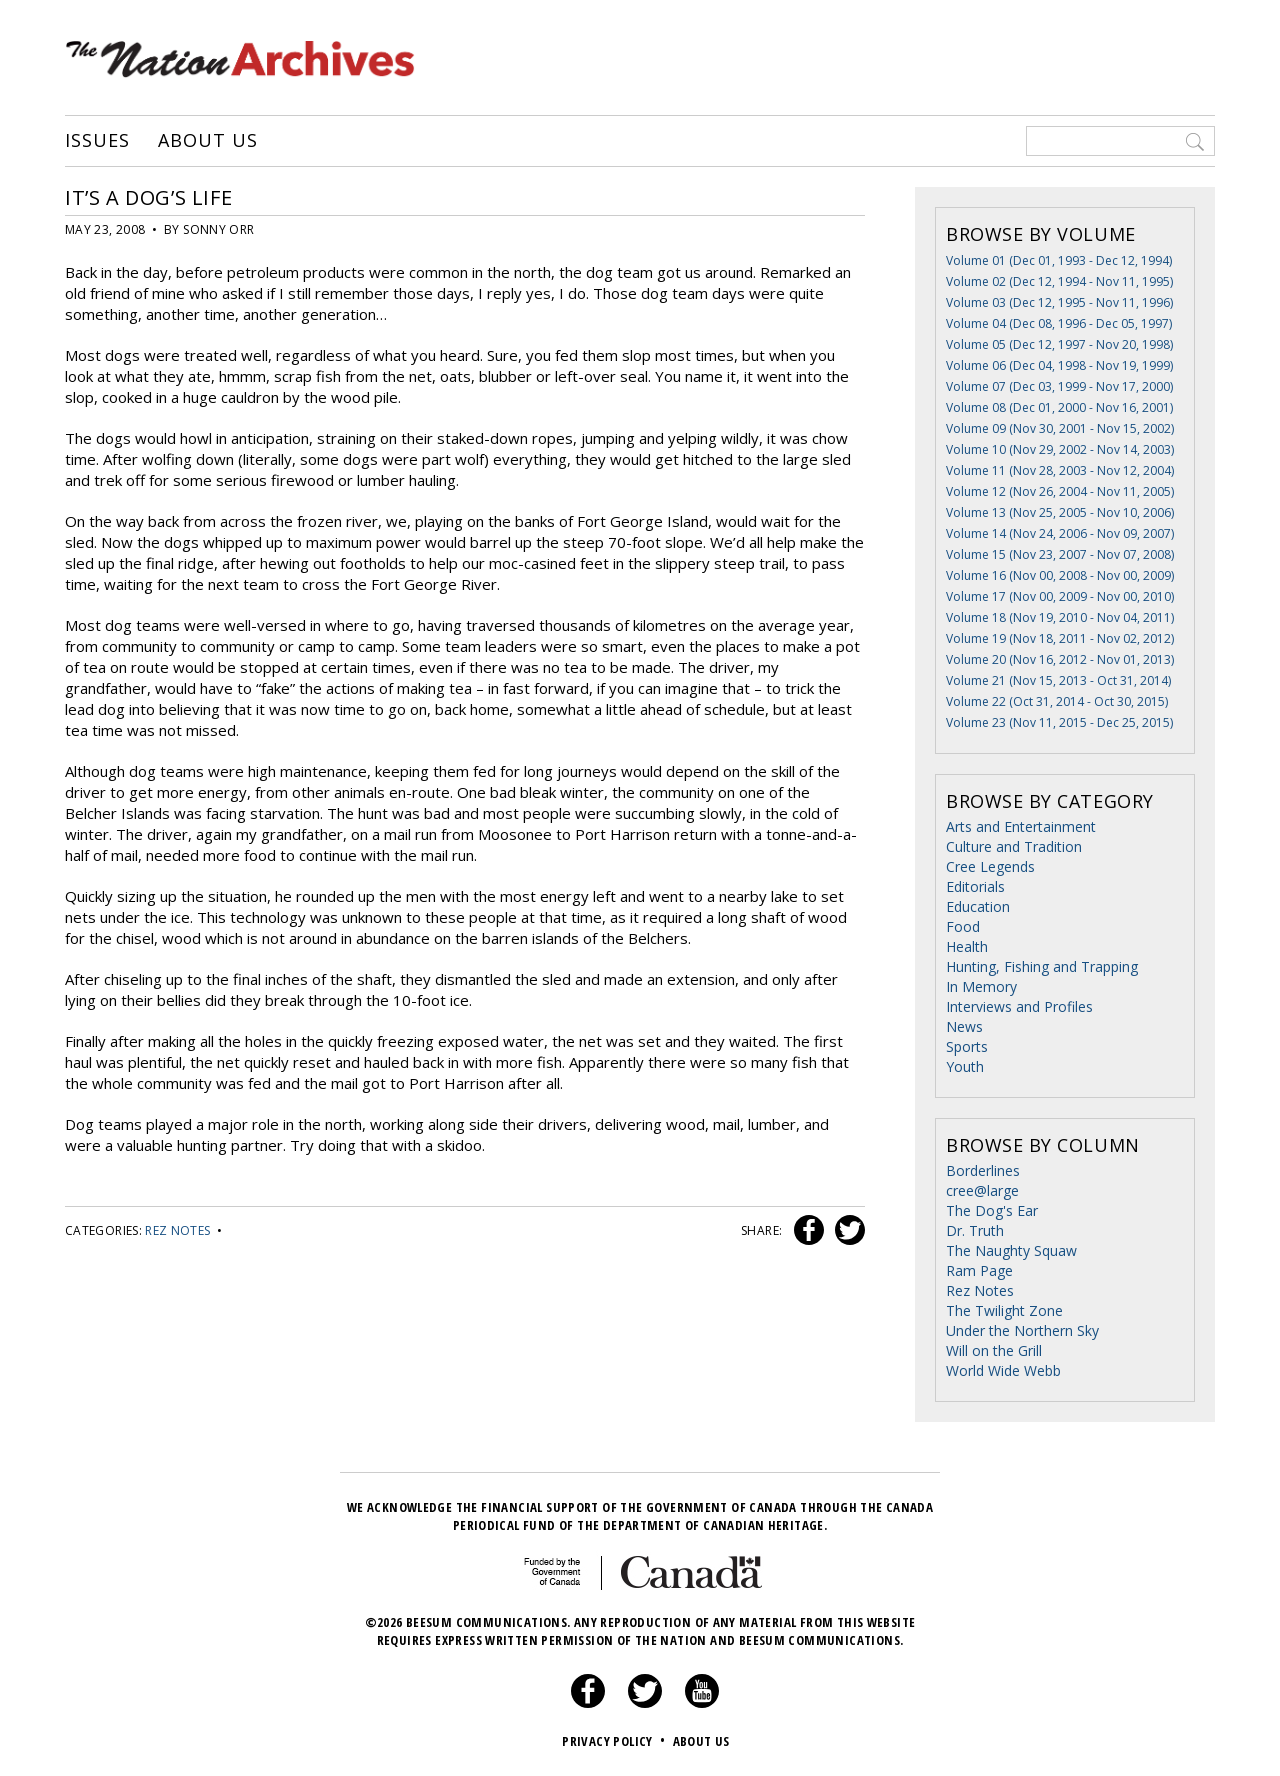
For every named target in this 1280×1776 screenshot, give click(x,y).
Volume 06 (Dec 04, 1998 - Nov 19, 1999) (1059, 365)
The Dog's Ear (992, 1210)
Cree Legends (990, 866)
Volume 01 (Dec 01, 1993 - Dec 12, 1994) (1059, 260)
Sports (967, 1046)
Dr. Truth (975, 1230)
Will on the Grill (994, 1350)
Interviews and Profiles (1019, 1006)
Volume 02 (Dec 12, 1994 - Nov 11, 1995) (1059, 281)
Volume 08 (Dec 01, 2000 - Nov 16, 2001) (1059, 407)
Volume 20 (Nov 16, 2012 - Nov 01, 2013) (1060, 659)
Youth (965, 1066)
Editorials (975, 886)
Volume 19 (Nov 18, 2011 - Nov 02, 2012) (1060, 638)
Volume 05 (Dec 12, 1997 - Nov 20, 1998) (1059, 344)
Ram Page (979, 1270)
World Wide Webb (1003, 1370)
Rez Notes (177, 1230)
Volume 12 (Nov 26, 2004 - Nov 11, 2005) (1060, 491)
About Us (207, 141)
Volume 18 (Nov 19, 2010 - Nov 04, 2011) (1060, 617)
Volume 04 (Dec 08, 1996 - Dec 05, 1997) (1059, 323)
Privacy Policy (615, 1741)
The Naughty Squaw (1011, 1250)
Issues (97, 141)
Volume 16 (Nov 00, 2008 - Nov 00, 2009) (1060, 575)
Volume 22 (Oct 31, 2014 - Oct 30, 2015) (1057, 701)
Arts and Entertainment (1021, 826)
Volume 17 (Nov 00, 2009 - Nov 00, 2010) (1060, 596)
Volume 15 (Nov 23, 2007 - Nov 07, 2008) (1060, 554)
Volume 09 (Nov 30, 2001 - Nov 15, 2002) (1060, 428)
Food (963, 926)
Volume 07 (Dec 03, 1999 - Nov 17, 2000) (1059, 386)
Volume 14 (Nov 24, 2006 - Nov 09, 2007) (1060, 533)
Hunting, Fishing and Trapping (1042, 966)
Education (978, 906)
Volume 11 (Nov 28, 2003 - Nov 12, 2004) (1060, 470)
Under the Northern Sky (1022, 1330)
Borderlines (983, 1170)
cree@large (982, 1190)
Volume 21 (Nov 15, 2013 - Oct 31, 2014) (1058, 680)
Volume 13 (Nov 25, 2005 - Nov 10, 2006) (1060, 512)
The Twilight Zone (1004, 1310)
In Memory (981, 986)
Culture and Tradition (1014, 846)
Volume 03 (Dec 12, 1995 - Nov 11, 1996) (1059, 302)
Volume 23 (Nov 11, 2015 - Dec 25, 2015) (1059, 722)
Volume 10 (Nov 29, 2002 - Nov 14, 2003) (1060, 449)
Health (967, 946)
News (964, 1026)
